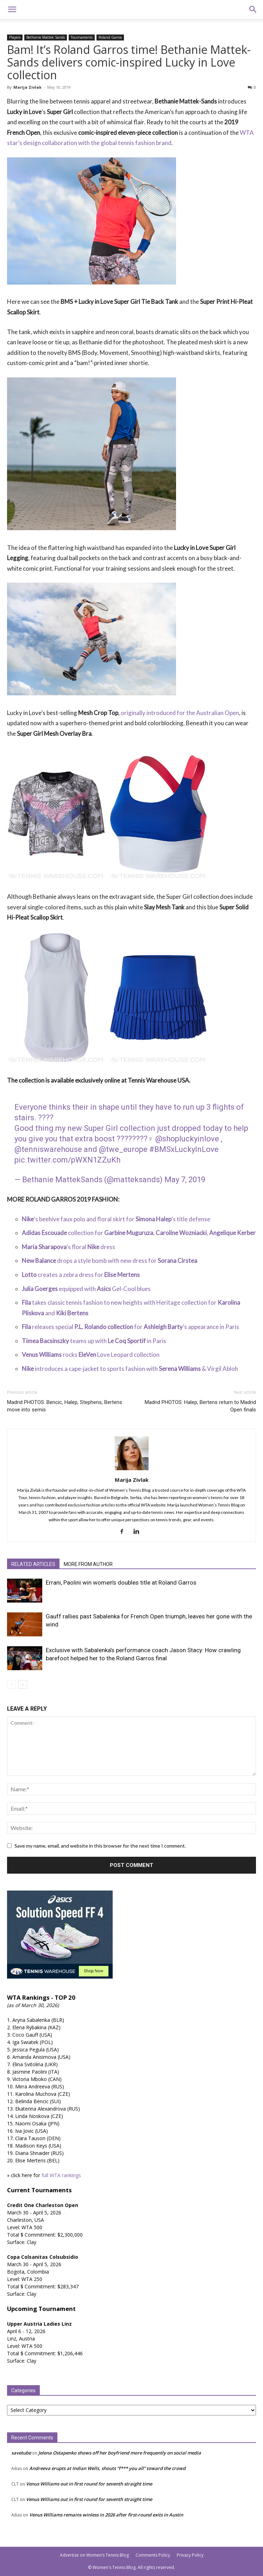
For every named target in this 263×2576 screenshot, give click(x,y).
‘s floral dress (68, 1247)
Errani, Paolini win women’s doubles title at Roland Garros (121, 1582)
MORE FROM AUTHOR (88, 1564)
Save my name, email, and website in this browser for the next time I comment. (100, 1846)
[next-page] (22, 1684)
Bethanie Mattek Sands (45, 37)
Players (14, 37)
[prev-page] (11, 1684)
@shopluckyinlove (187, 1138)
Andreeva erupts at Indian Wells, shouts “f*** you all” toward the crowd (107, 2468)
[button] (12, 9)
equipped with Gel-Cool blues (86, 1288)
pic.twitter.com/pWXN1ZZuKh (67, 1159)
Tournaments (82, 37)
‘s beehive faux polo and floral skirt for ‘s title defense (116, 1219)
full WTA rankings (61, 2175)
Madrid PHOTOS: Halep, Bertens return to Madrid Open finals (200, 1406)
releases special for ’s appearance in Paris (130, 1326)
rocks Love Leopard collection (90, 1354)
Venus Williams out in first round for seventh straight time (89, 2484)
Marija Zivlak (27, 87)
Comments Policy (153, 2555)
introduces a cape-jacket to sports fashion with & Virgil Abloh (130, 1368)
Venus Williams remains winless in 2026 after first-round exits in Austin (106, 2515)
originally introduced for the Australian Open (180, 712)
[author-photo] (132, 1470)
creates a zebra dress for (81, 1274)
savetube (21, 2453)
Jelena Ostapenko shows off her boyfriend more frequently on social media (119, 2453)
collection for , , (139, 1232)
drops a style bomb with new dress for (109, 1260)
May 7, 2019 (184, 1179)
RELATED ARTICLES (33, 1564)
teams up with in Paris (94, 1341)
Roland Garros (110, 37)
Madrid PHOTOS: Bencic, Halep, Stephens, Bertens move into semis (64, 1406)
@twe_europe (123, 1149)
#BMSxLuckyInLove (184, 1149)
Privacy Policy (190, 2555)
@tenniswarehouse (48, 1149)
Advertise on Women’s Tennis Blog (94, 2555)
